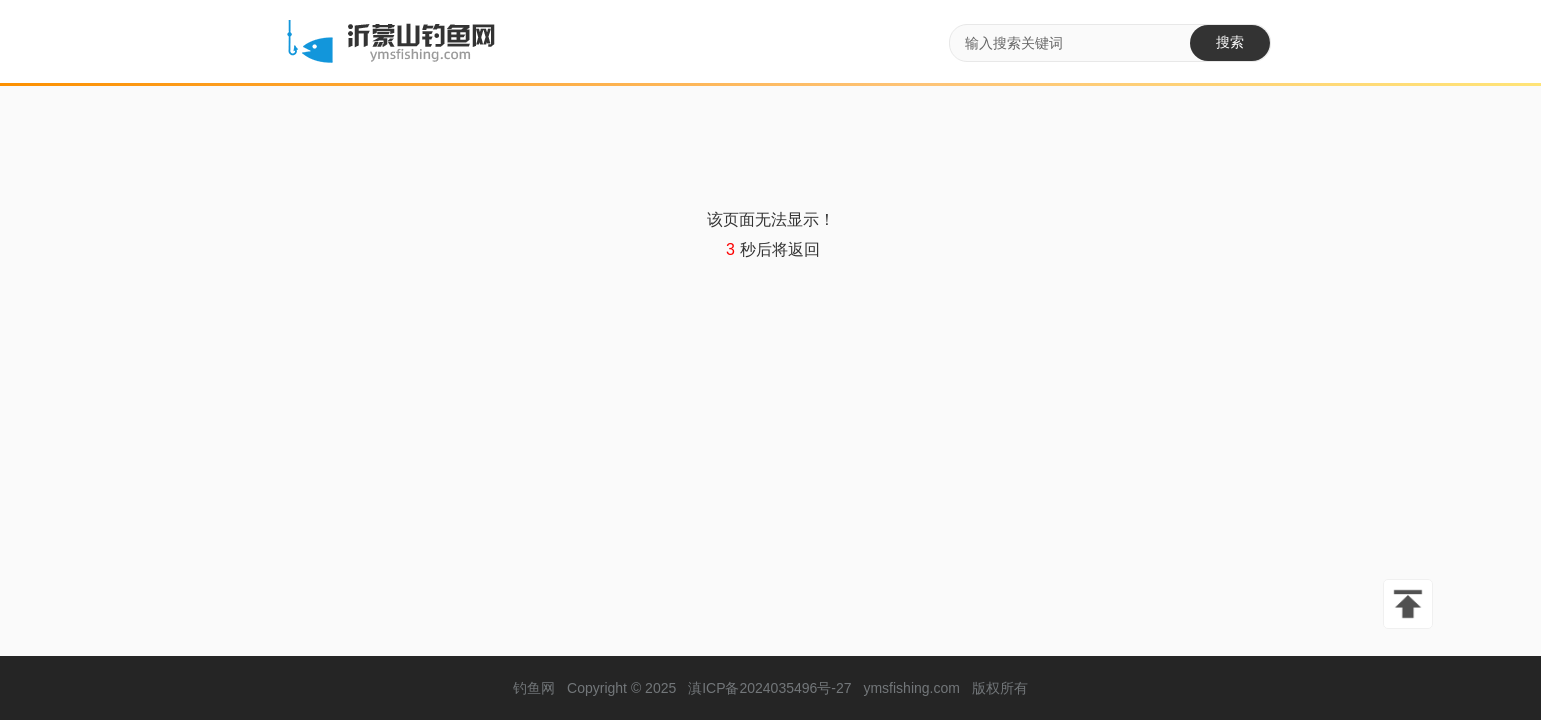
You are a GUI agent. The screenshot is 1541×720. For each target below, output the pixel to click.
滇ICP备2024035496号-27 (769, 688)
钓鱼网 (534, 688)
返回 (804, 249)
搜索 (1230, 42)
